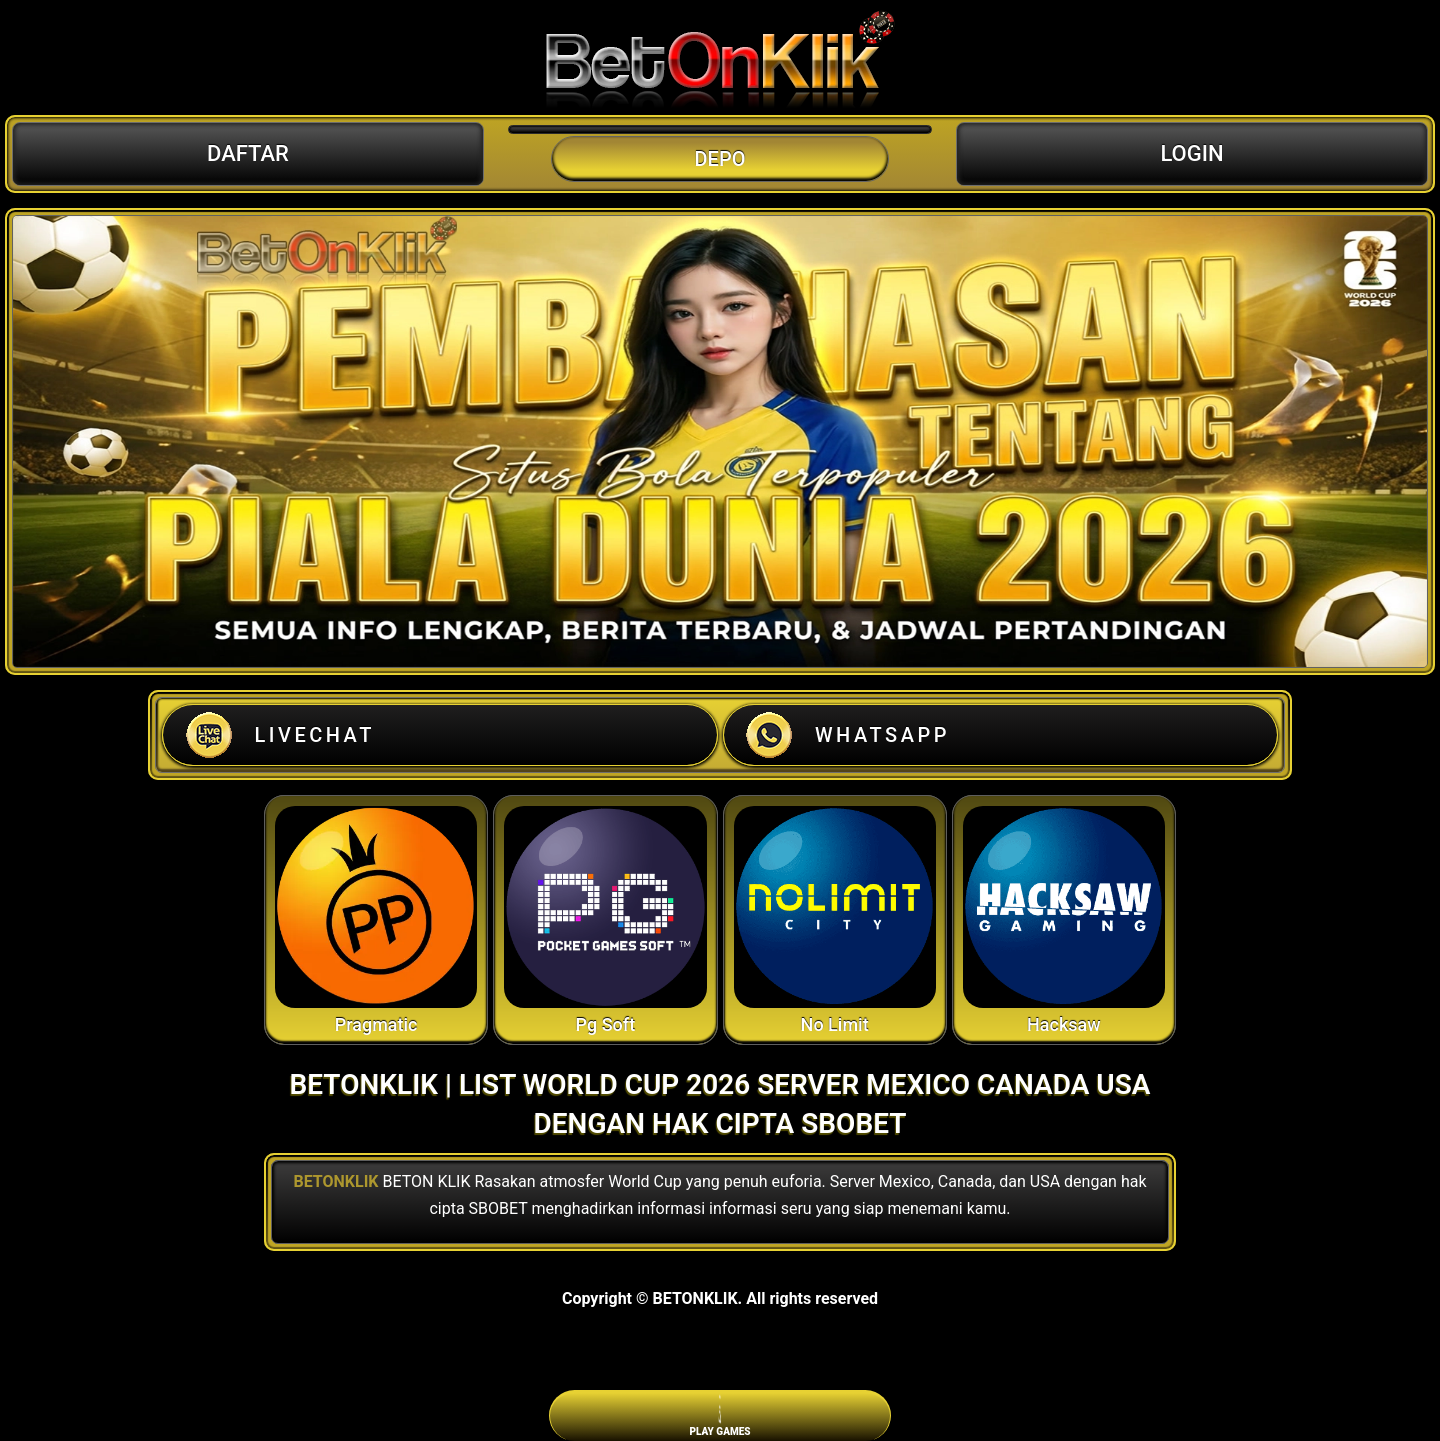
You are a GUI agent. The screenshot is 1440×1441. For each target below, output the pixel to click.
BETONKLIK (335, 1181)
